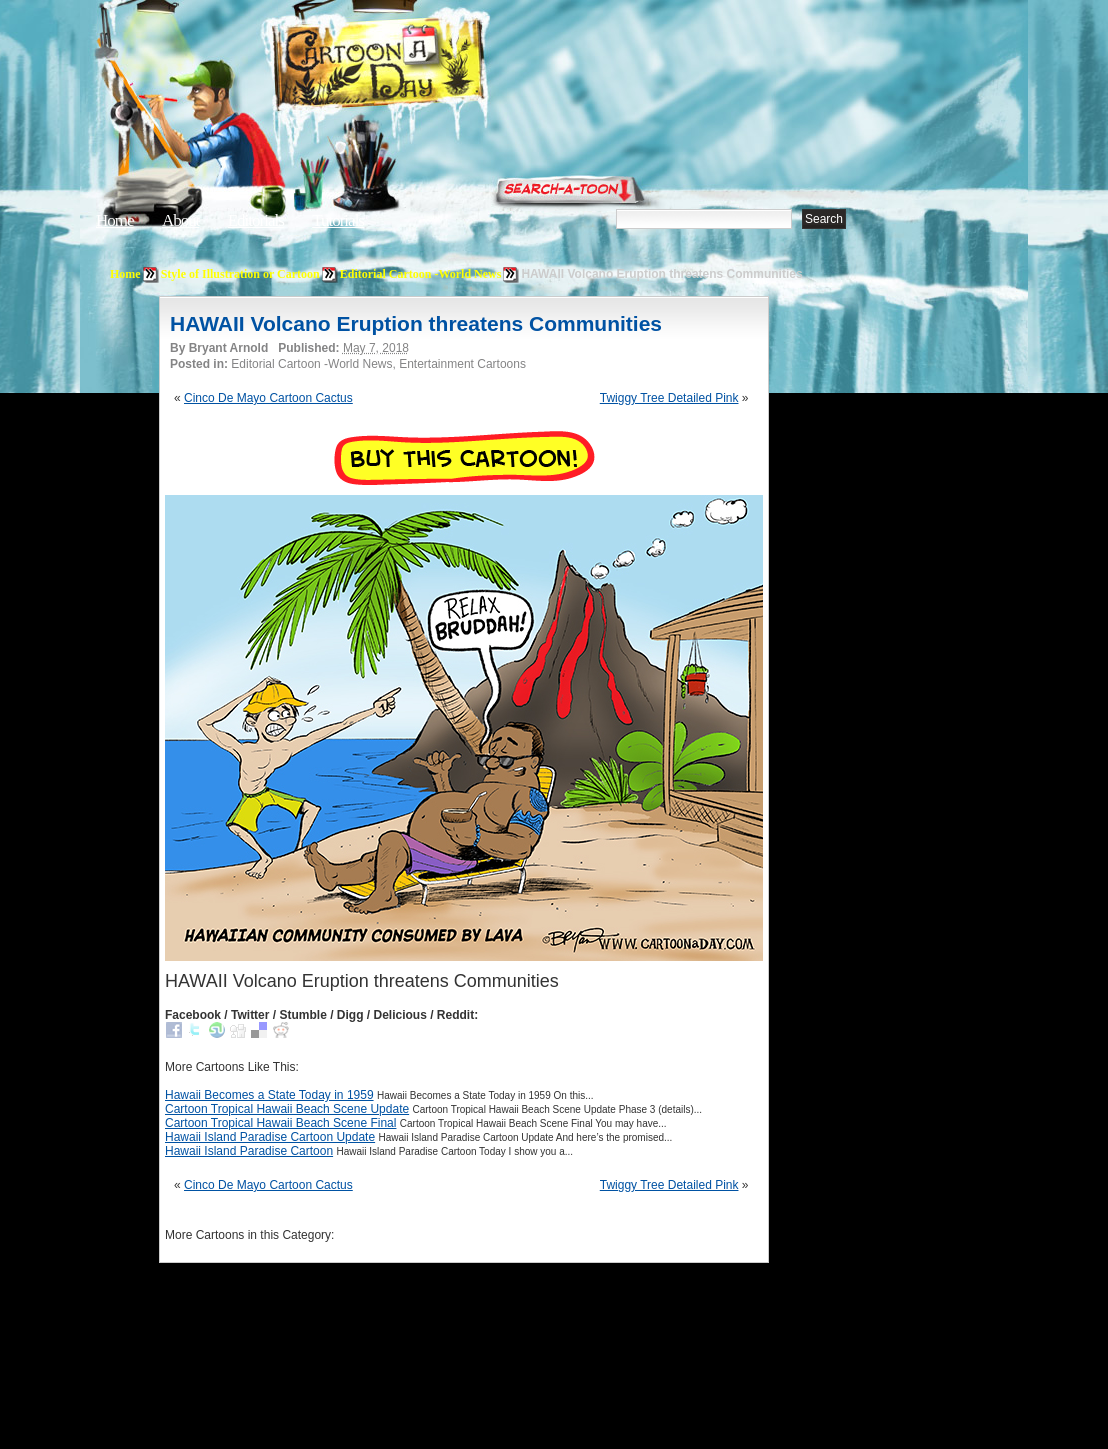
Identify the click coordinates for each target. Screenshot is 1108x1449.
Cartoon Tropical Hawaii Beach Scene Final (280, 1123)
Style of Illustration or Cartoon (240, 274)
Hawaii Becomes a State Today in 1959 (269, 1095)
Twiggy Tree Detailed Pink (669, 398)
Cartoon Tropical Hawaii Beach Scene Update (287, 1109)
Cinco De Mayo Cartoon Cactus (268, 398)
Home (115, 220)
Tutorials (338, 220)
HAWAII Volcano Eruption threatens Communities (416, 323)
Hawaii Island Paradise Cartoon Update (270, 1137)
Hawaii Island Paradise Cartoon (249, 1151)
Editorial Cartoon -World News (421, 274)
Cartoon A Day (428, 66)
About (181, 220)
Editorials (256, 220)
